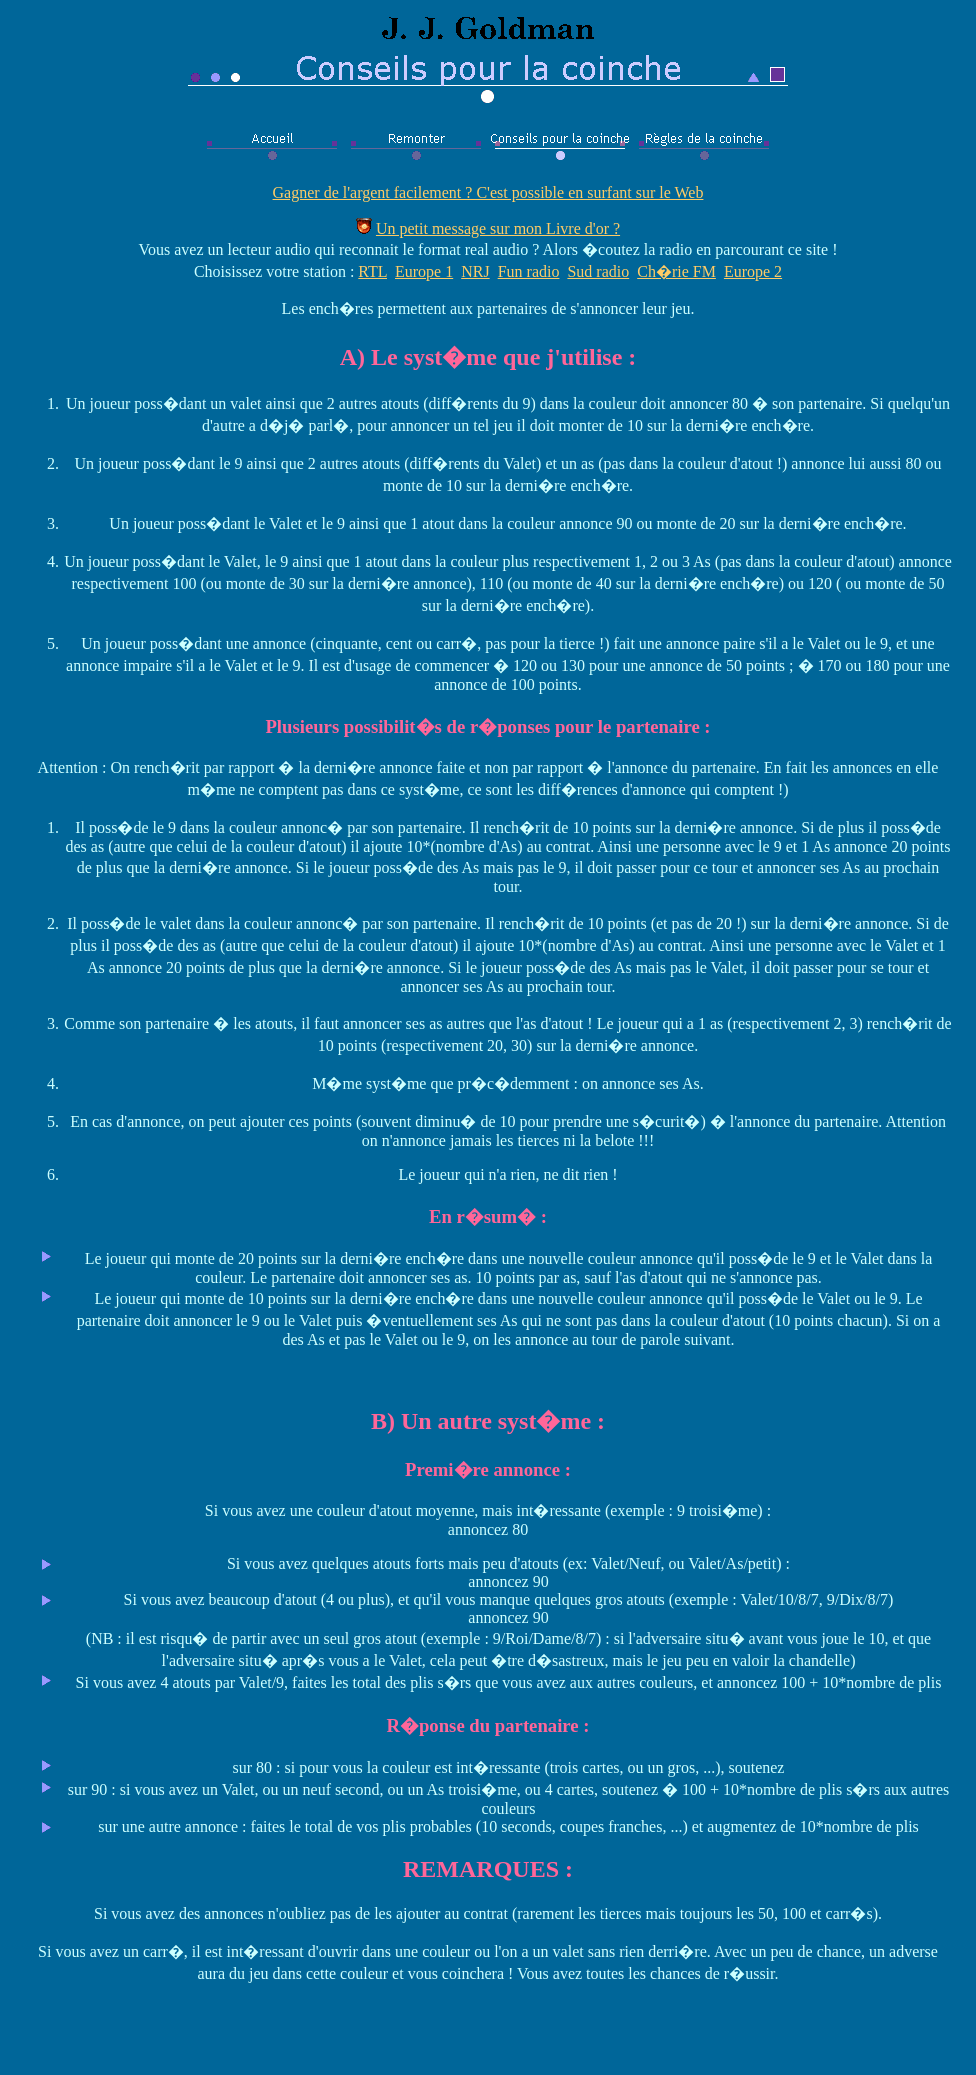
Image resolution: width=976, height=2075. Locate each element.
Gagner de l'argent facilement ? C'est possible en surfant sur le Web (488, 192)
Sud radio (598, 271)
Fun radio (529, 271)
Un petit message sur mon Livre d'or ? (498, 228)
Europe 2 (753, 271)
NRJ (475, 271)
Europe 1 (424, 271)
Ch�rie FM (676, 271)
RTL (372, 271)
